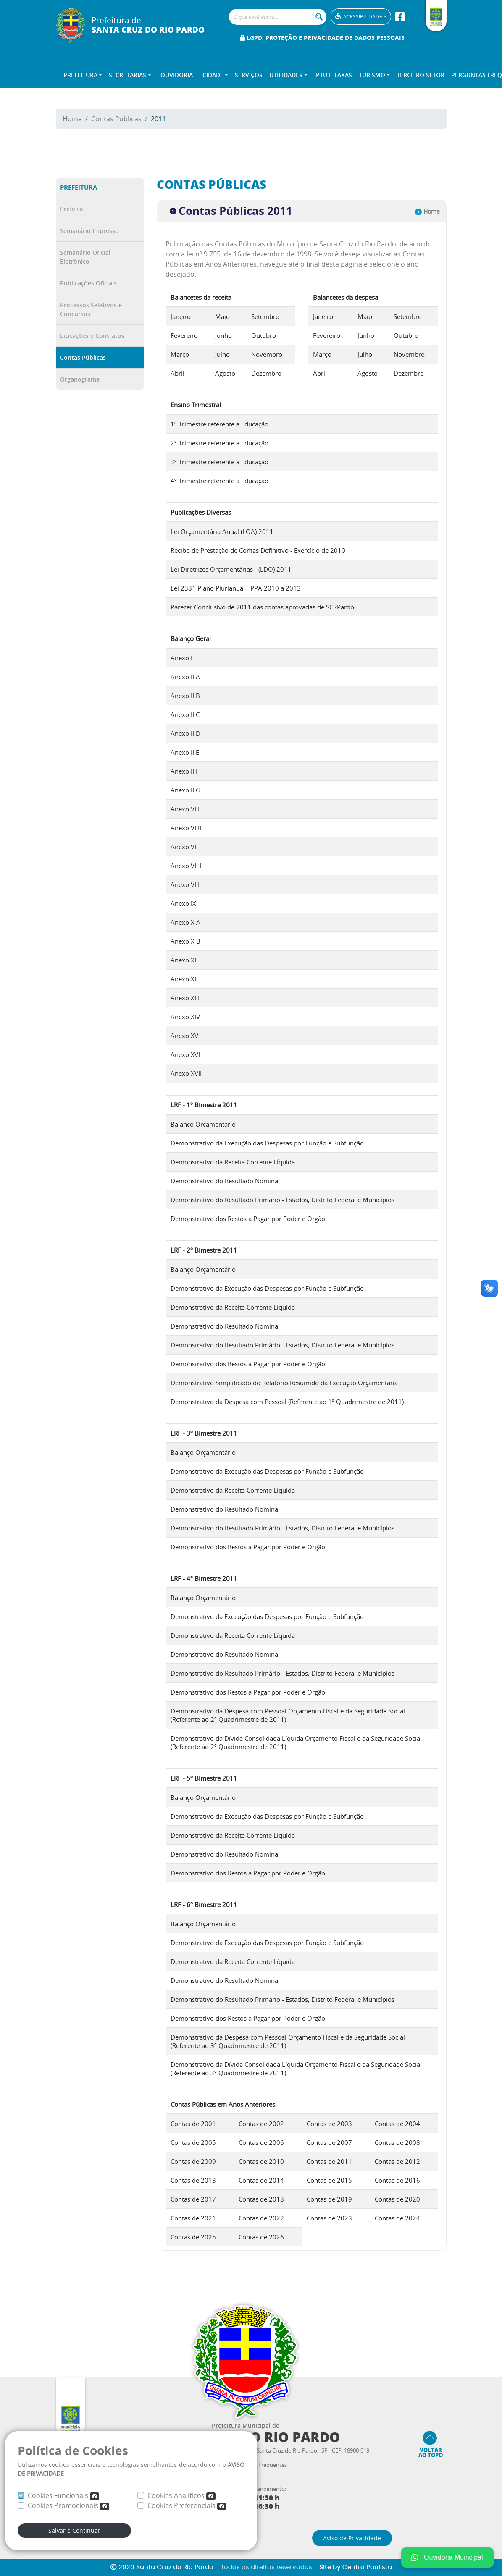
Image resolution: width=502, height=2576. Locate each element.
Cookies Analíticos (181, 2495)
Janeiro (181, 316)
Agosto (225, 373)
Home (72, 118)
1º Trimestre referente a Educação (219, 424)
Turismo (372, 75)
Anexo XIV (185, 1016)
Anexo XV (184, 1035)
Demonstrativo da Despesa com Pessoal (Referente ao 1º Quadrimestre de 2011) (287, 1401)
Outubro (263, 335)
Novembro (266, 354)
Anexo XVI (185, 1054)
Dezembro (266, 373)
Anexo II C (185, 714)
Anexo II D (185, 733)
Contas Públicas (83, 357)
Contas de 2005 (193, 2142)
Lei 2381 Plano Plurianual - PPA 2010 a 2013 (236, 588)
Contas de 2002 (261, 2123)
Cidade (212, 75)
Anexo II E (185, 752)
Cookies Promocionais (68, 2505)
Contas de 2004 (397, 2123)
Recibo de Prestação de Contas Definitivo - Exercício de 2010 (258, 550)
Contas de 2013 (193, 2180)
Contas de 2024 (397, 2218)
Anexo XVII (186, 1073)
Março (180, 354)
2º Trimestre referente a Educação (219, 443)
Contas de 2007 (329, 2142)
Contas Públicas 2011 (231, 210)
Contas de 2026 (261, 2237)
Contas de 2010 (261, 2161)
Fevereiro (184, 335)
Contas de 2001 (193, 2123)
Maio (222, 316)
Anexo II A (185, 676)
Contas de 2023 (329, 2218)
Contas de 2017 (193, 2199)
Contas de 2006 (261, 2142)
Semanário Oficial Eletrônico (85, 256)
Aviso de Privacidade (352, 2538)
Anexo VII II (187, 865)
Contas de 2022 (261, 2218)
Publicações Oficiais (88, 283)
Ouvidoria (176, 75)
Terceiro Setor (420, 75)
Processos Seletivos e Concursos (91, 309)
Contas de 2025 (193, 2237)
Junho (223, 335)
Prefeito (71, 209)
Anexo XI (183, 960)
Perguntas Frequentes (259, 2465)
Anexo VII (184, 846)
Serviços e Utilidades (268, 75)
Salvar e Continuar (74, 2530)
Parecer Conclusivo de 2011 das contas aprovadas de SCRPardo (262, 607)
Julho (222, 354)
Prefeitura (80, 75)
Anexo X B (185, 941)
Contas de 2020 (397, 2199)
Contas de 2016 (397, 2180)
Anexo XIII (185, 998)
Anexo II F (185, 771)
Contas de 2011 (329, 2161)
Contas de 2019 (329, 2199)
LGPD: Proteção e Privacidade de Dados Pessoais (322, 38)
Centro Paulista (367, 2567)
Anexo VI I (185, 809)
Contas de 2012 (397, 2161)
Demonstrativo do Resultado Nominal (225, 1181)
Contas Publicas (116, 118)
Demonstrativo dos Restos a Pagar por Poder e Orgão (248, 1218)
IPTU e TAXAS (333, 75)
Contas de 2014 (261, 2180)
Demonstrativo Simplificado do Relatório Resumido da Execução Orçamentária (284, 1382)
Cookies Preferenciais (186, 2505)
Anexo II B (185, 695)
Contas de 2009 (193, 2161)
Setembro (265, 316)
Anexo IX (183, 903)
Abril (177, 373)
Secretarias (127, 75)
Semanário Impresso (89, 231)
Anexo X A (185, 922)
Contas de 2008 (397, 2142)
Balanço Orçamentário (203, 1124)
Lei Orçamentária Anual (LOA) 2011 (222, 531)
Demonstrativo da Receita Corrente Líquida (233, 1162)
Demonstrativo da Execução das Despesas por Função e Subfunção (267, 1143)
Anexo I (181, 658)
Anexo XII (184, 979)
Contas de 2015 (329, 2180)
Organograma (80, 379)
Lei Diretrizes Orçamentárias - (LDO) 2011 (231, 569)
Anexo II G (185, 790)
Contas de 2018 (261, 2199)
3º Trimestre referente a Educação (219, 462)
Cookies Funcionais (63, 2495)
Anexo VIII (185, 884)
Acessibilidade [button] (358, 16)
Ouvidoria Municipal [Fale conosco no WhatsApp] (446, 2557)
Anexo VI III (187, 828)
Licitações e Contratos (92, 336)
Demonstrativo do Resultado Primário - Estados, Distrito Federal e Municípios (282, 1199)
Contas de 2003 (329, 2123)
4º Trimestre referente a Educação (219, 480)
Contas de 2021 (193, 2218)
